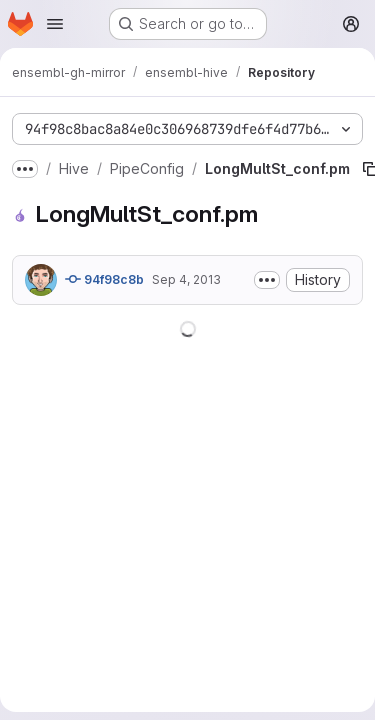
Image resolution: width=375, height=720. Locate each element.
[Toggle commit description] (267, 280)
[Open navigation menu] (55, 24)
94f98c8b (104, 279)
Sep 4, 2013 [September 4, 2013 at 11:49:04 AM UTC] (186, 279)
